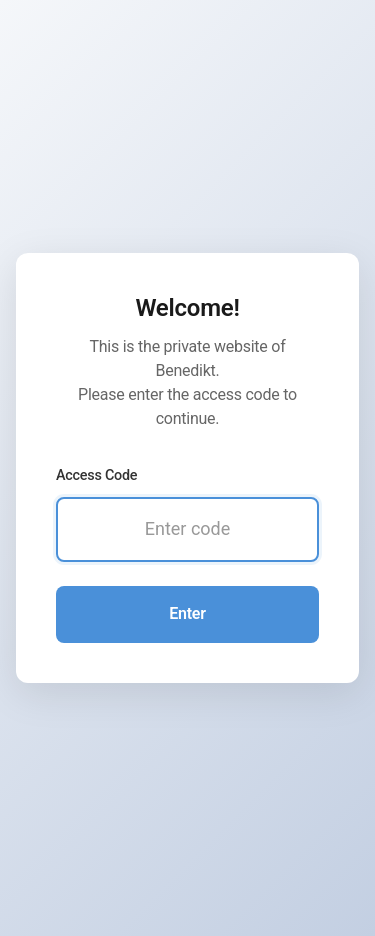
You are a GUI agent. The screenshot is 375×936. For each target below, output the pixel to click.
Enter (187, 613)
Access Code (96, 475)
